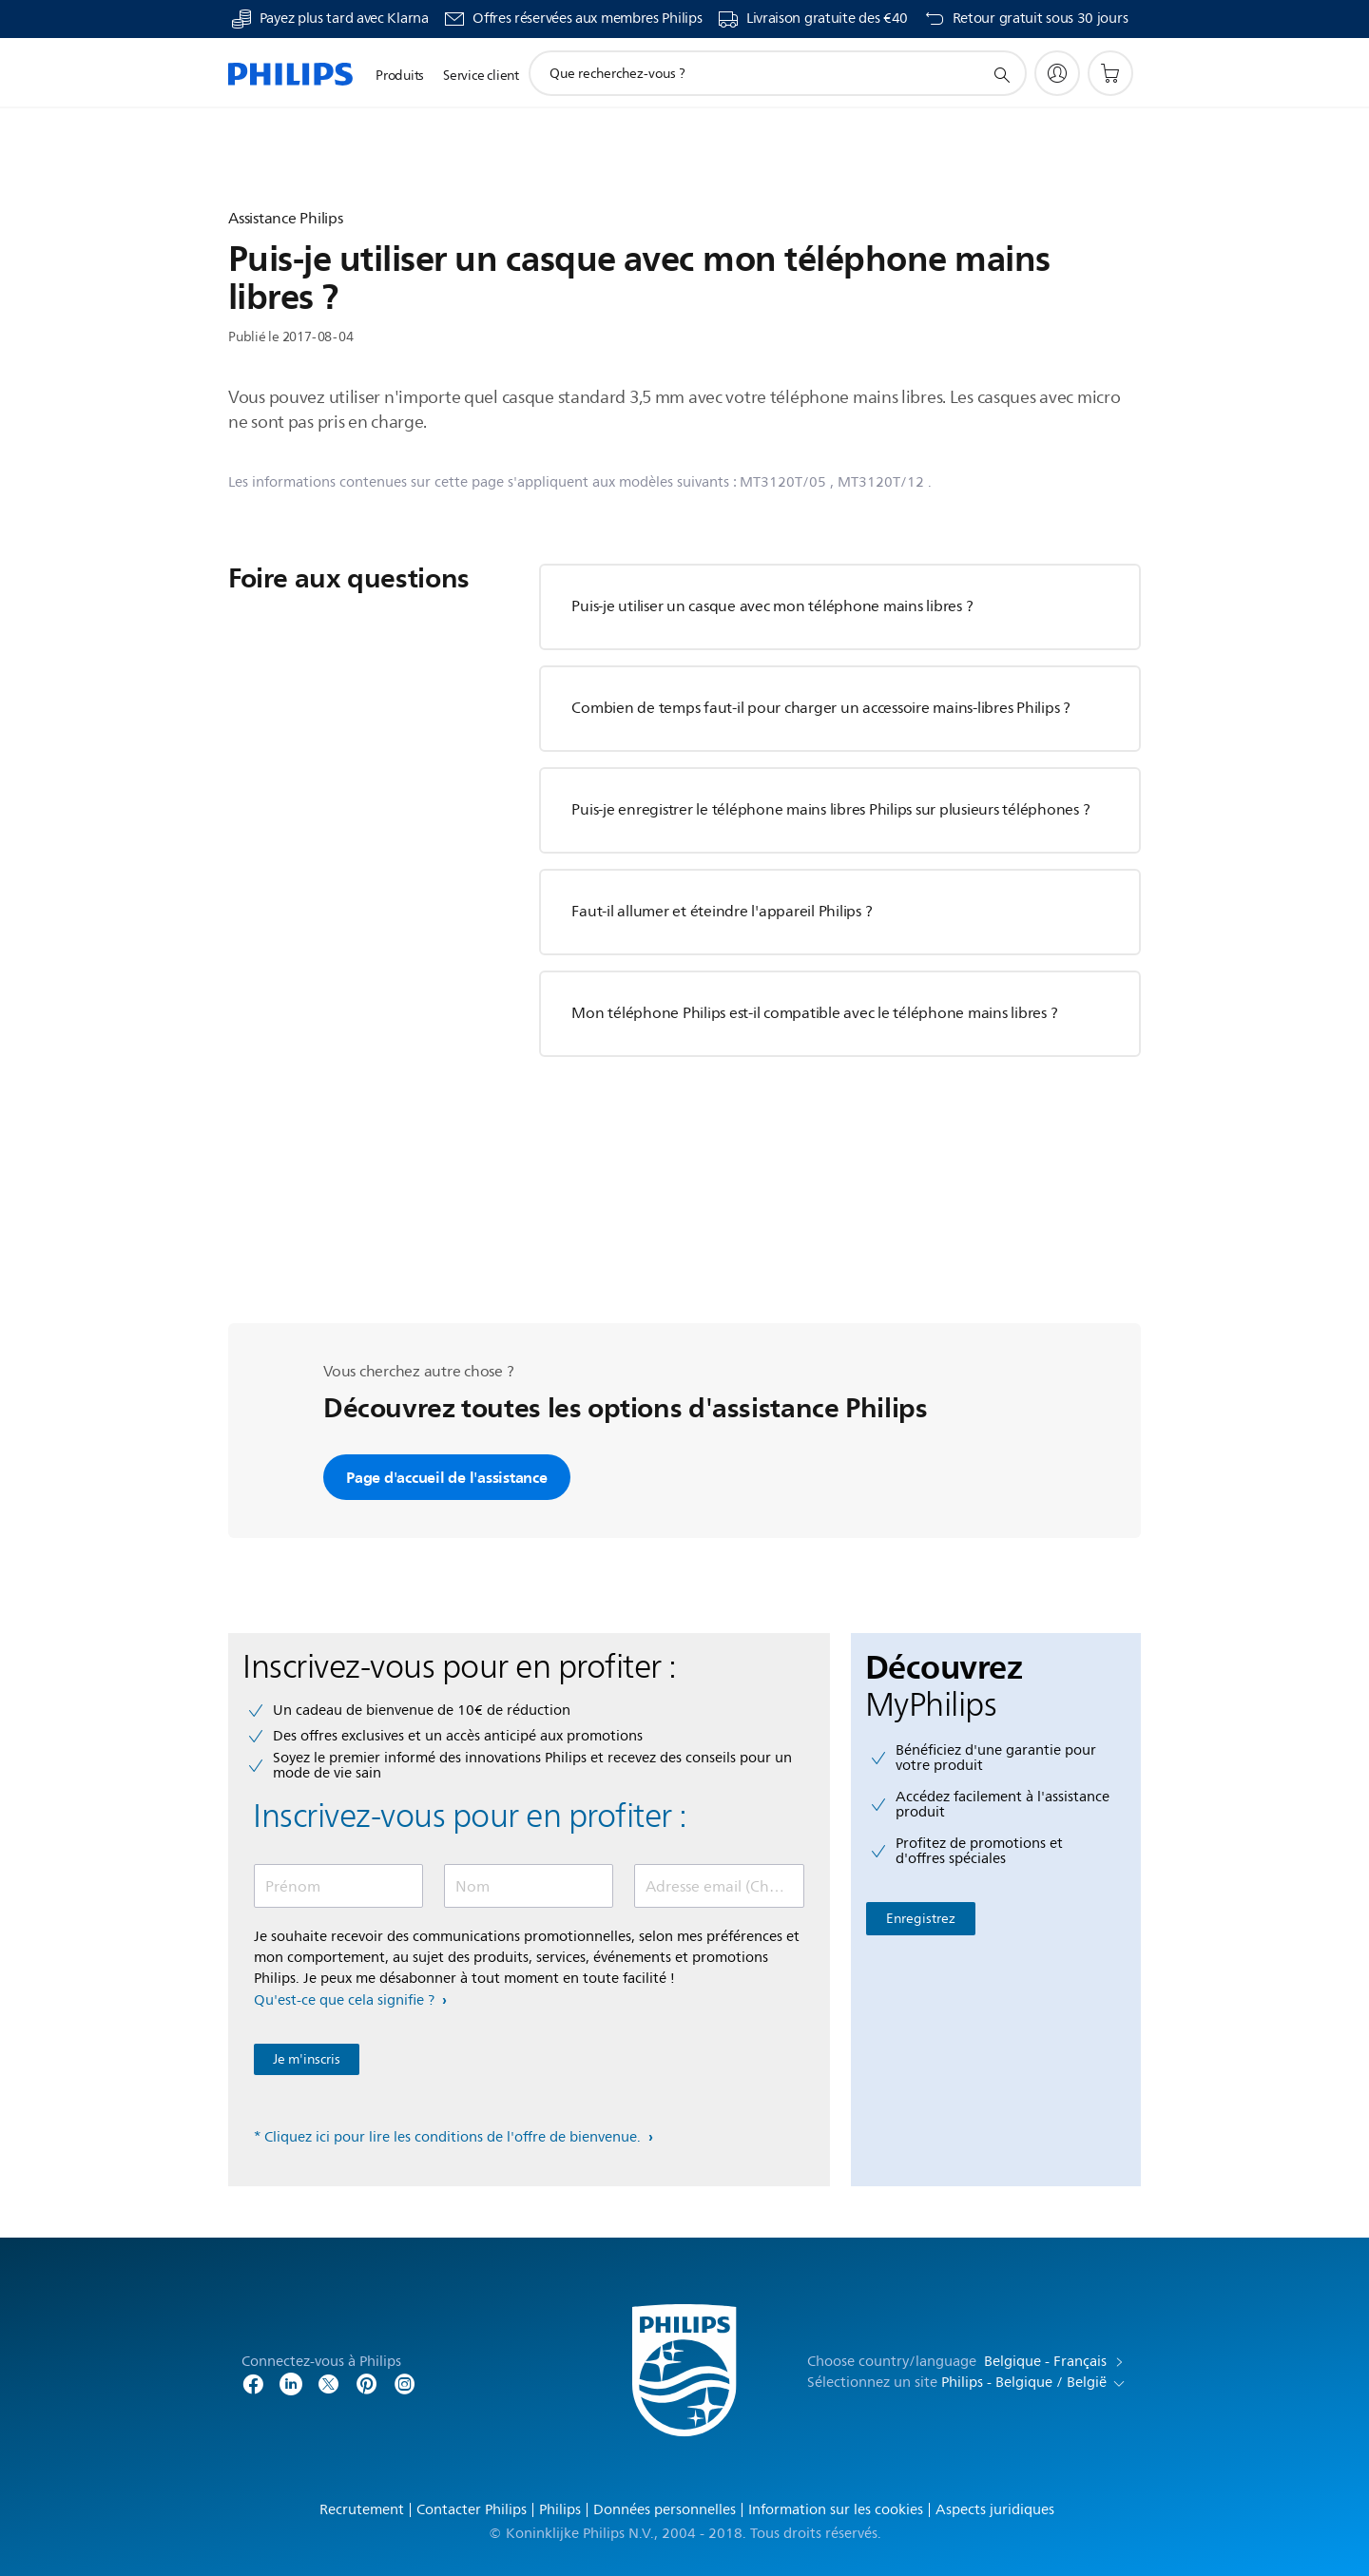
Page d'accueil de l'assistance (447, 1477)
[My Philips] (1057, 73)
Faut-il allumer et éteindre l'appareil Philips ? (721, 911)
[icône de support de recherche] (1001, 74)
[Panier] (1110, 73)
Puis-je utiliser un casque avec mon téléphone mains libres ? (772, 606)
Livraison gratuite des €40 (827, 19)
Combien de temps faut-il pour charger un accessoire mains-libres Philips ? (820, 708)
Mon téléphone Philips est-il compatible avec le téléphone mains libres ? (814, 1013)
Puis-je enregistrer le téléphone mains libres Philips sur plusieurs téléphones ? (830, 810)
